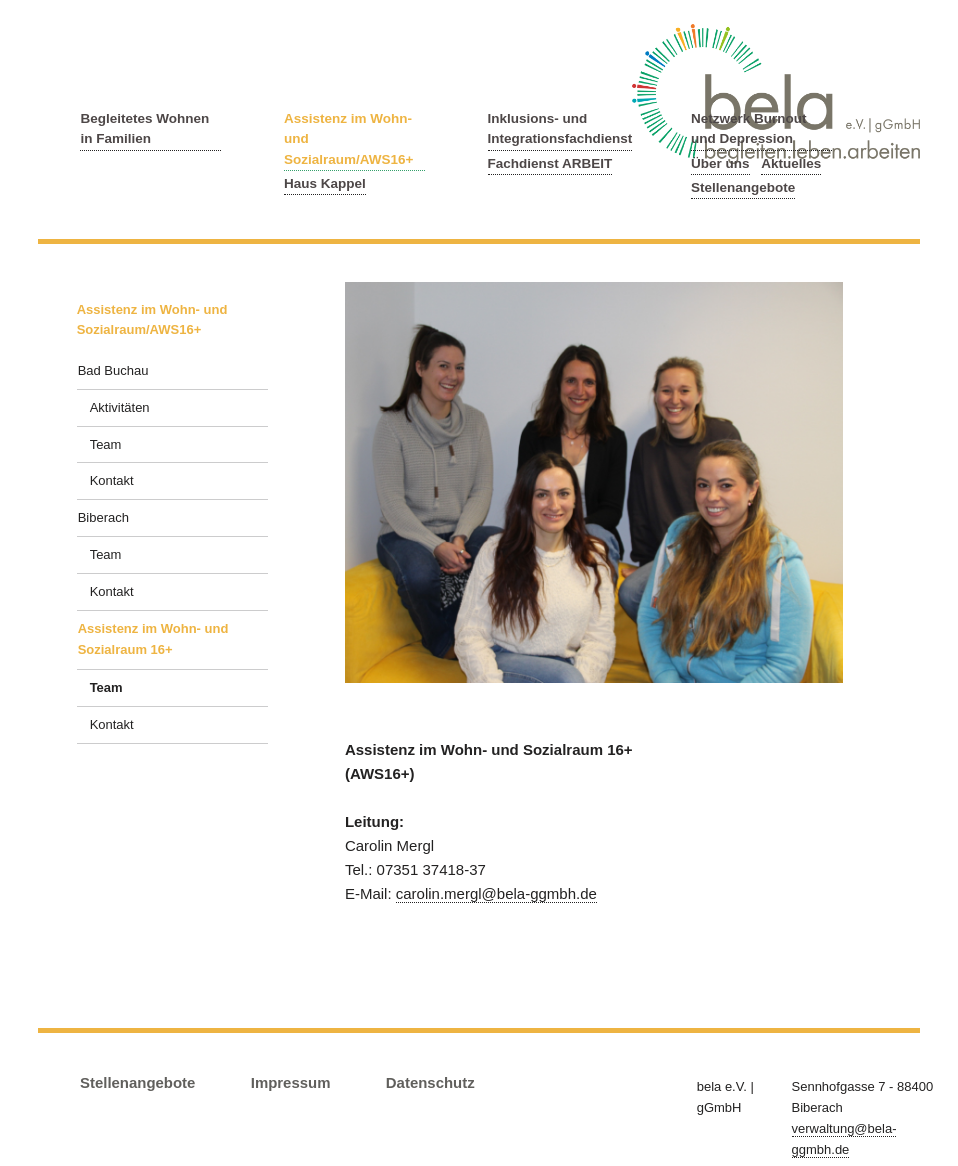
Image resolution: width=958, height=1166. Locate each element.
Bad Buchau (113, 370)
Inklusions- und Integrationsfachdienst (560, 128)
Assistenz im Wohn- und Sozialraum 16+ (153, 639)
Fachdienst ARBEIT (550, 163)
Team (106, 444)
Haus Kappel (325, 183)
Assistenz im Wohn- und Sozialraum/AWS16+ (348, 139)
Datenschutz (430, 1082)
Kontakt (112, 480)
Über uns (720, 163)
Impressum (291, 1082)
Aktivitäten (120, 407)
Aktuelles (791, 163)
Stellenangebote (743, 187)
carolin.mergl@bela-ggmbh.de (496, 893)
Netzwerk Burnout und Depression (749, 128)
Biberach (103, 517)
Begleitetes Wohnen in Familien (144, 128)
